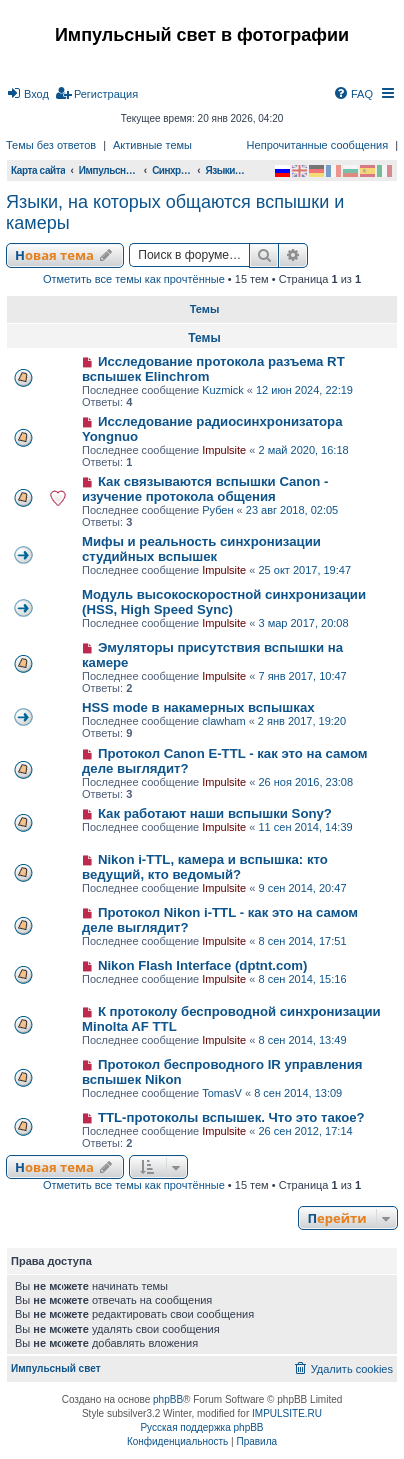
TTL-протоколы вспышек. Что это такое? (231, 1117)
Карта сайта (38, 170)
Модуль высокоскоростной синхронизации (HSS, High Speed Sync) (224, 602)
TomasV (222, 1093)
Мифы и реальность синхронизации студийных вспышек (201, 549)
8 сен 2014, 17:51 (302, 941)
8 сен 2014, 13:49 (302, 1040)
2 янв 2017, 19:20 (302, 721)
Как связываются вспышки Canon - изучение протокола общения (205, 489)
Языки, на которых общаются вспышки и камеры (175, 212)
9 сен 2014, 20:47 (302, 888)
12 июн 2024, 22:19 (304, 390)
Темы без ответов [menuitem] (51, 145)
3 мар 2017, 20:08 (303, 623)
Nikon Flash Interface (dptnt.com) (203, 965)
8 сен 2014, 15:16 (302, 979)
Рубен (217, 510)
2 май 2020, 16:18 (303, 450)
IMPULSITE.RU (287, 1413)
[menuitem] (27, 94)
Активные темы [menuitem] (152, 145)
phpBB (168, 1399)
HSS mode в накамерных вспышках (198, 707)
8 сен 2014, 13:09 (298, 1093)
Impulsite (224, 450)
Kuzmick (223, 390)
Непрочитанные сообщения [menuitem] (318, 145)
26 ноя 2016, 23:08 (305, 782)
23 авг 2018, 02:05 (292, 510)
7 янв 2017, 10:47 (302, 676)
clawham (223, 721)
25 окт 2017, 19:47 (304, 570)
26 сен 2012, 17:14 (305, 1131)
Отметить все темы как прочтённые (134, 279)
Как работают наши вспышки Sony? (215, 813)
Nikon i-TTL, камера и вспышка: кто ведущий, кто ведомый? (205, 867)
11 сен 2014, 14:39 (305, 827)
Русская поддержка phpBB (201, 1427)
